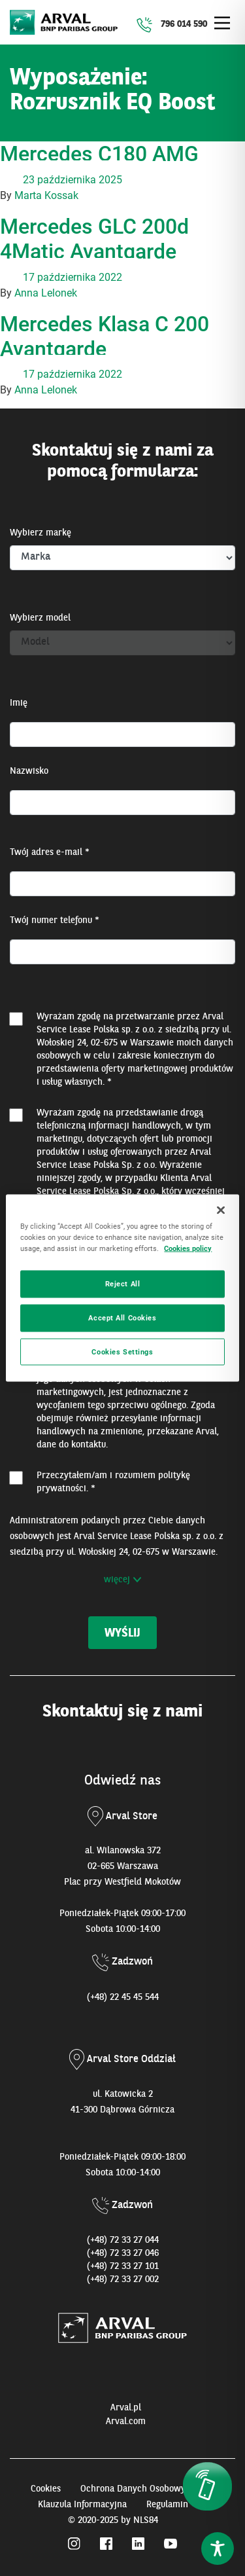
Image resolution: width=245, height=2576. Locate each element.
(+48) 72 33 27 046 (123, 2253)
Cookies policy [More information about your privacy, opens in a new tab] (188, 1247)
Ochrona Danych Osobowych (137, 2489)
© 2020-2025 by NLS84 (113, 2520)
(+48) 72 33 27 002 (123, 2279)
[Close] (220, 1209)
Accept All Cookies (122, 1317)
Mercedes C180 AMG (99, 153)
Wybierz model (40, 618)
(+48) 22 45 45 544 (123, 1997)
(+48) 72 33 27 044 (123, 2240)
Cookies (46, 2489)
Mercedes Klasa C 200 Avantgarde (104, 336)
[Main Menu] (222, 23)
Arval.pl (125, 2407)
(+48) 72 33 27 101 (123, 2266)
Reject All (122, 1283)
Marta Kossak (46, 195)
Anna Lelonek (45, 293)
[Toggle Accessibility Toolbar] (217, 2548)
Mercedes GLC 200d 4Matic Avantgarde (94, 239)
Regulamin (167, 2504)
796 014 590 (184, 24)
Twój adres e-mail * (50, 852)
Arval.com (126, 2421)
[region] (122, 1288)
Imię (18, 703)
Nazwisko (29, 771)
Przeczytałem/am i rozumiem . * (113, 1482)
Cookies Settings (122, 1351)
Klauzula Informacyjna (82, 2504)
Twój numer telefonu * (54, 920)
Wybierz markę (40, 532)
